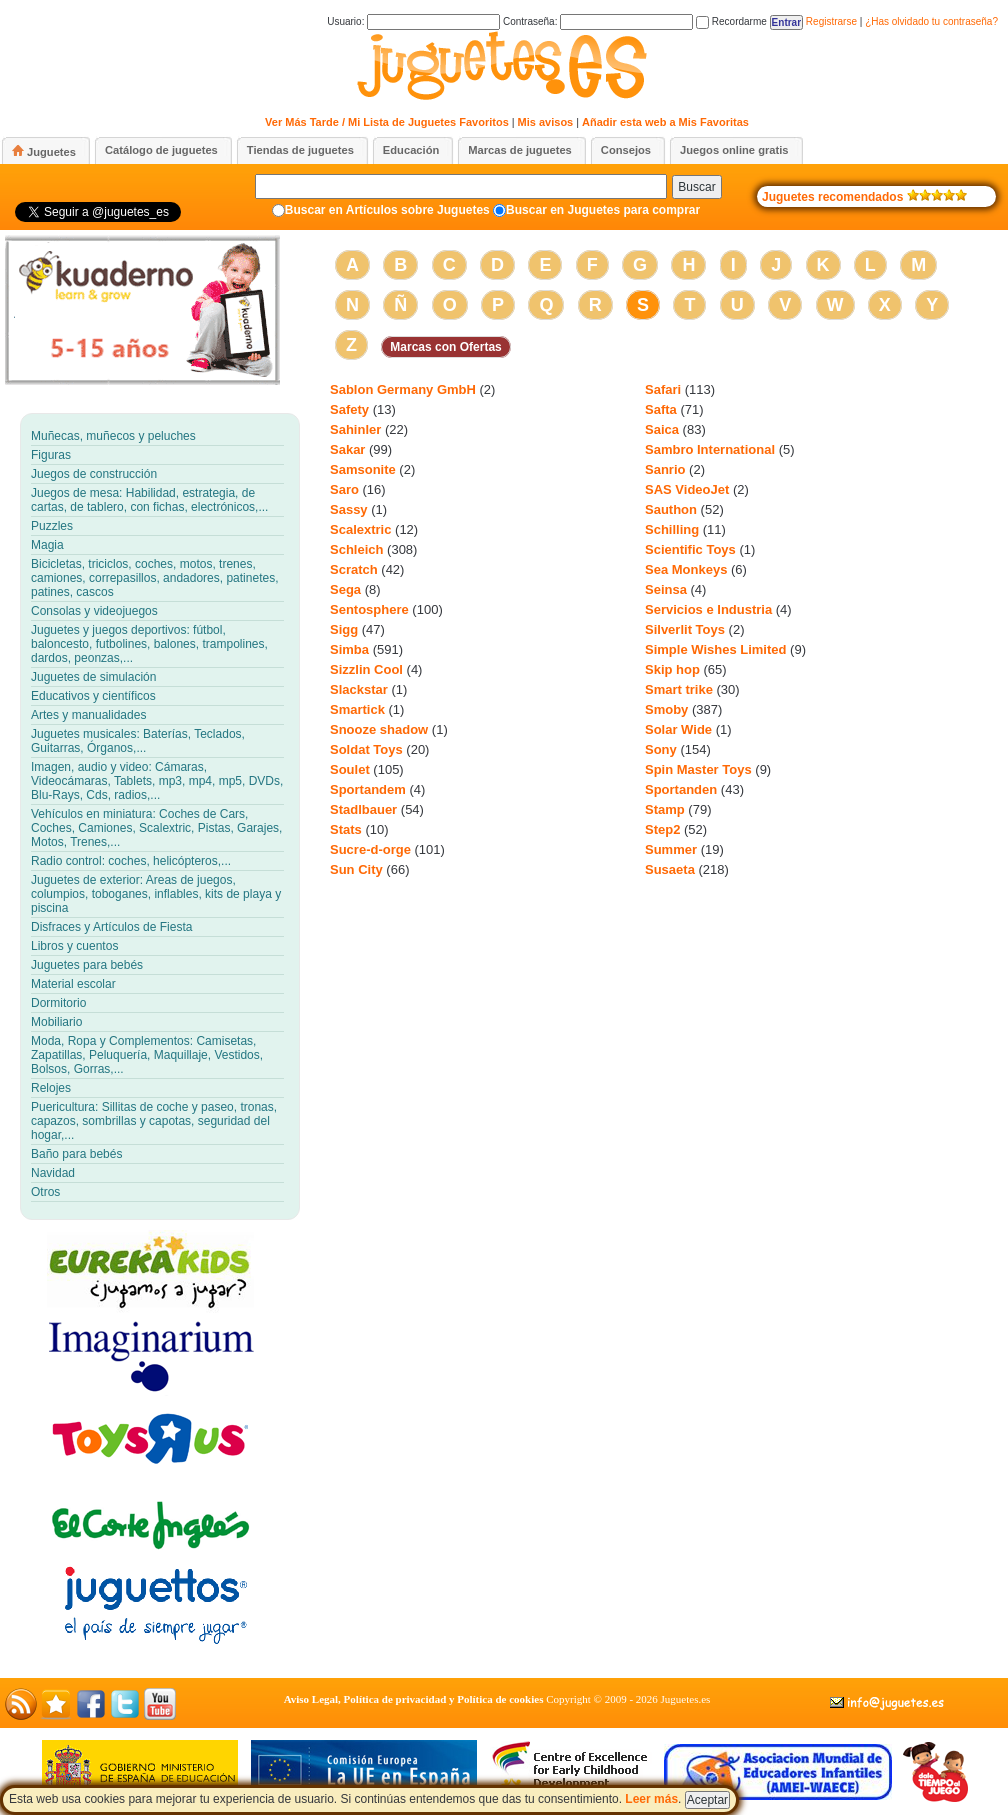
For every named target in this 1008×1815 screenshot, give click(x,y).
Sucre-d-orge (370, 849)
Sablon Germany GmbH (403, 389)
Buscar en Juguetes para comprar (603, 210)
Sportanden (681, 789)
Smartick (357, 709)
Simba (349, 649)
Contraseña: (598, 21)
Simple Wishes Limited (715, 649)
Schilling (672, 529)
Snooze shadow (379, 729)
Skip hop (672, 669)
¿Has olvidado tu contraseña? (931, 21)
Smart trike (679, 689)
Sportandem (368, 789)
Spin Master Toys (698, 769)
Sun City (356, 869)
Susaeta (670, 869)
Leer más (651, 1799)
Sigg (344, 629)
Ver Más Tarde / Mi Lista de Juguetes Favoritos (387, 122)
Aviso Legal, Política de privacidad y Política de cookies (414, 1699)
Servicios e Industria (708, 609)
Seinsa (666, 589)
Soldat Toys (366, 749)
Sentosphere (369, 609)
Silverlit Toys (685, 629)
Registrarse (831, 21)
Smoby (666, 709)
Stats (346, 829)
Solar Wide (678, 729)
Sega (345, 589)
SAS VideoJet (687, 489)
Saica (662, 429)
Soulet (350, 769)
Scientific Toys (690, 549)
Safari (663, 389)
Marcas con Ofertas (445, 347)
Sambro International (710, 449)
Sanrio (665, 469)
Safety (349, 409)
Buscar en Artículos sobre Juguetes (387, 210)
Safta (661, 409)
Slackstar (359, 689)
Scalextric (360, 529)
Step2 (662, 829)
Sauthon (671, 509)
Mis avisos (546, 122)
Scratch (354, 569)
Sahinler (355, 429)
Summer (671, 849)
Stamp (665, 809)
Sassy (349, 509)
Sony (661, 749)
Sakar (347, 449)
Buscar (696, 187)
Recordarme (731, 21)
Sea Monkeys (686, 569)
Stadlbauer (363, 809)
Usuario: (413, 21)
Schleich (356, 549)
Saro (344, 489)
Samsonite (363, 469)
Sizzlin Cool (366, 669)
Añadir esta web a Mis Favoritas (665, 122)
